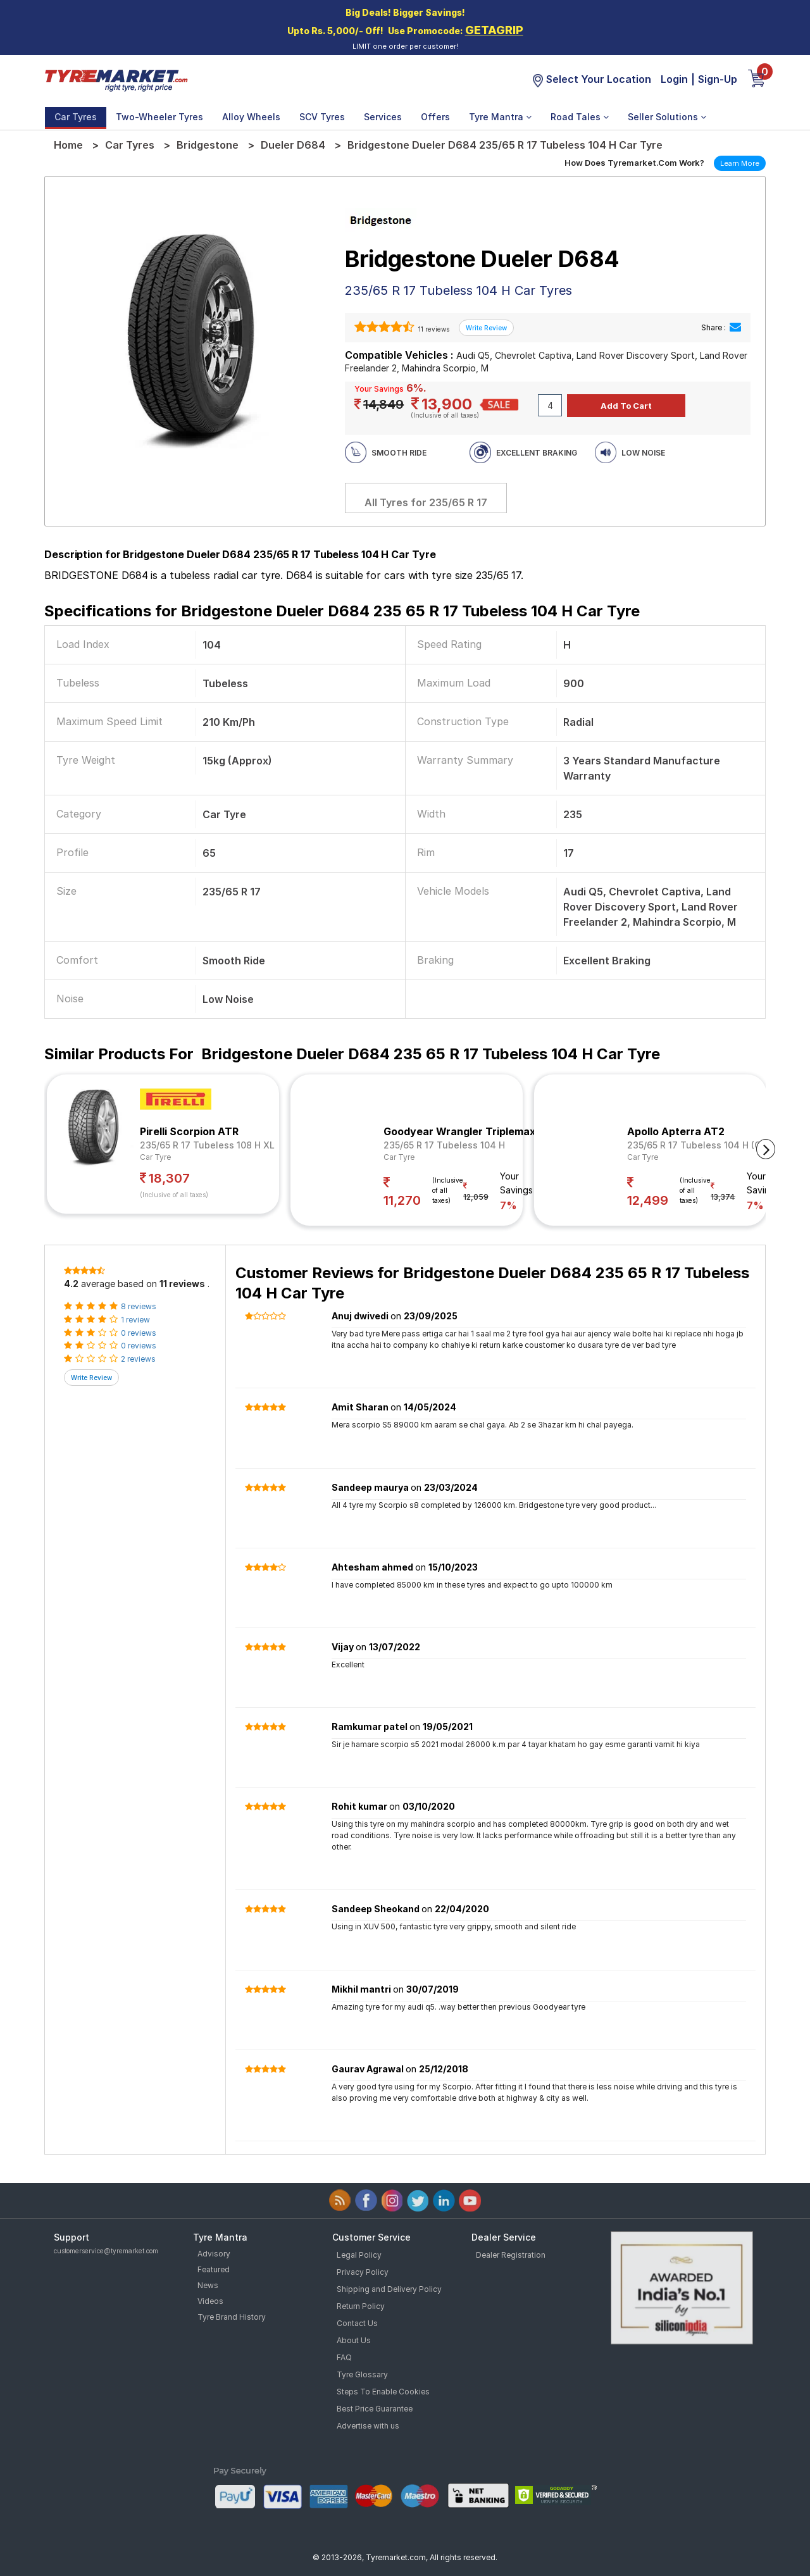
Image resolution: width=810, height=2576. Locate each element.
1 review (135, 1319)
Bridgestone (208, 145)
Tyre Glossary (362, 2374)
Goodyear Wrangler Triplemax (459, 1131)
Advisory (213, 2253)
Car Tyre (155, 1157)
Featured (213, 2269)
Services (383, 116)
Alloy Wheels (251, 116)
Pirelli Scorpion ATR (189, 1131)
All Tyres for (425, 502)
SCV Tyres (322, 116)
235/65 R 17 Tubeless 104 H (444, 1145)
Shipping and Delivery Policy (389, 2289)
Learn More (739, 163)
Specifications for (342, 611)
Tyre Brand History (231, 2317)
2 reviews (138, 1359)
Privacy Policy (363, 2272)
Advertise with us (368, 2425)
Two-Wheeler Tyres (159, 116)
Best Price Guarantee (375, 2408)
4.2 (71, 1283)
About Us (354, 2340)
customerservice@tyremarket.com (106, 2251)
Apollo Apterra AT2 (676, 1131)
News (207, 2285)
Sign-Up (717, 79)
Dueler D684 (293, 145)
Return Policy (361, 2306)
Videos (210, 2301)
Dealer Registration (510, 2255)
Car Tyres (75, 116)
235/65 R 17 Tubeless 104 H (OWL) (702, 1145)
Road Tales (580, 116)
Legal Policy (359, 2255)
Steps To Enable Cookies (383, 2391)
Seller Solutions (667, 116)
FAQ (344, 2357)
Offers (435, 116)
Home (68, 145)
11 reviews (432, 329)
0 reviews (138, 1333)
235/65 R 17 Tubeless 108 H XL (207, 1145)
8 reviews (138, 1306)
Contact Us (357, 2323)
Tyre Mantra (500, 116)
